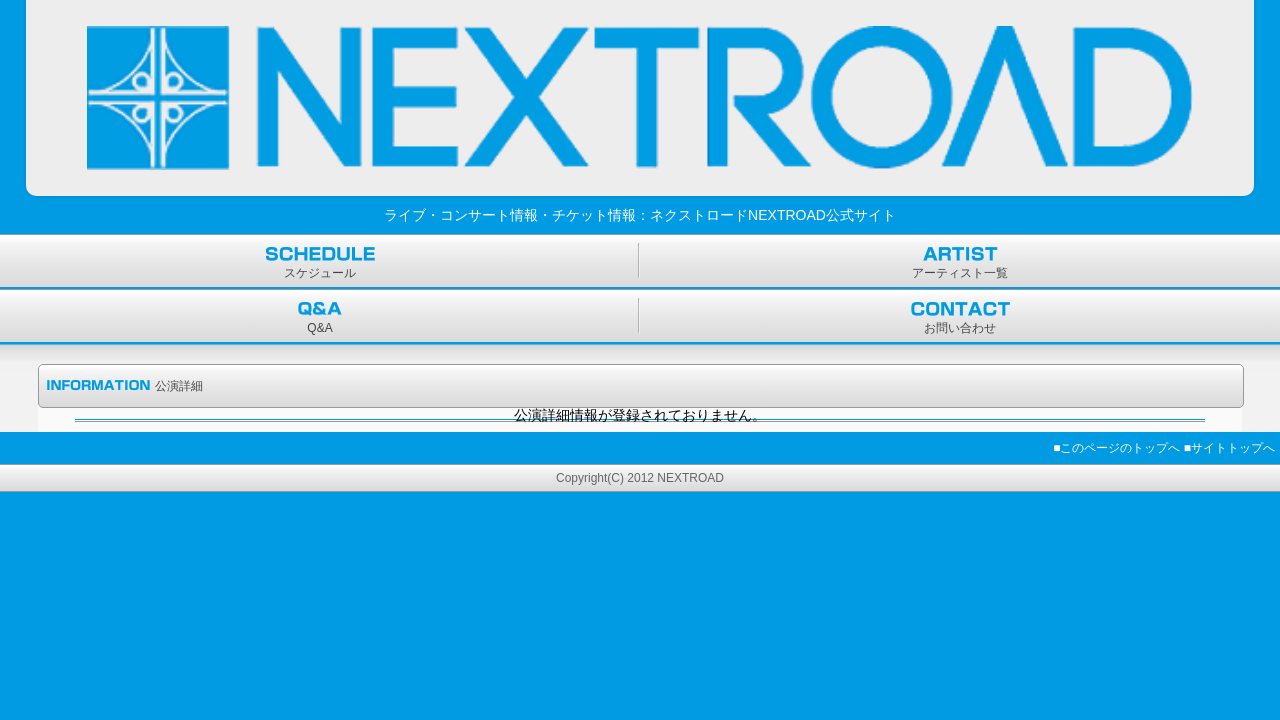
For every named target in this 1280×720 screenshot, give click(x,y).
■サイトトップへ (1229, 448)
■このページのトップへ (1116, 448)
